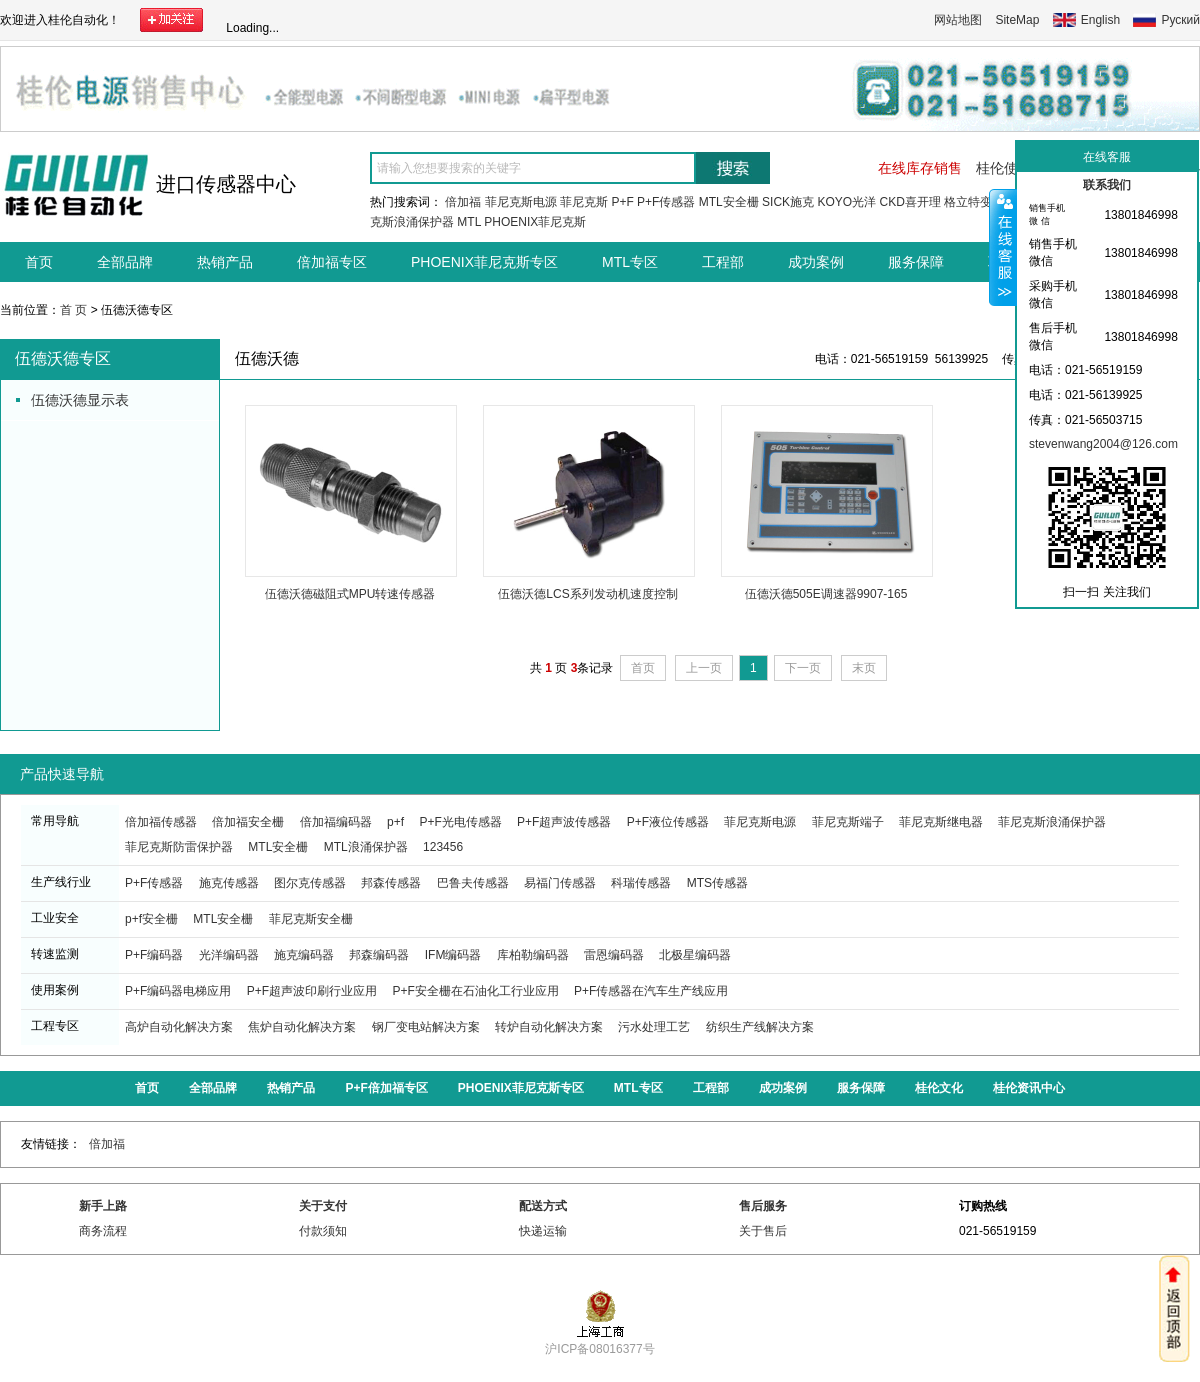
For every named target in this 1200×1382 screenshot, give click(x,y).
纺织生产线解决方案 (760, 1027)
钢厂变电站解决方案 (426, 1027)
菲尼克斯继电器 (941, 822)
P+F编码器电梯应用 (178, 991)
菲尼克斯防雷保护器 (179, 847)
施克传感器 (229, 883)
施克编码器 (304, 955)
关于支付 (323, 1206)
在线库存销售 (920, 168)
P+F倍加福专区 (386, 1088)
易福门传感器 (560, 883)
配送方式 (543, 1206)
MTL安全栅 (729, 202)
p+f (395, 822)
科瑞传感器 (641, 883)
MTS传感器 (717, 883)
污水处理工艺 (654, 1027)
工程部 (723, 262)
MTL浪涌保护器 (366, 847)
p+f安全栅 (151, 919)
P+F (622, 202)
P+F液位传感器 (668, 822)
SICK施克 (788, 202)
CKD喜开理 (909, 202)
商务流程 (103, 1231)
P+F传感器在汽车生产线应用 (651, 991)
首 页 (73, 310)
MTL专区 (630, 262)
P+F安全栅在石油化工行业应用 (475, 991)
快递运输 (543, 1231)
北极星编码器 (695, 955)
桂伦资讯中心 (1029, 1088)
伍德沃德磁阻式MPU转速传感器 (350, 594)
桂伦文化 (939, 1088)
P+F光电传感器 (460, 822)
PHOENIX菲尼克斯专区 (484, 262)
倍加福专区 (332, 262)
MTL (469, 222)
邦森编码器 (379, 955)
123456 (443, 847)
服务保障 (916, 262)
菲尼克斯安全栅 (311, 919)
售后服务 (763, 1206)
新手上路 (103, 1206)
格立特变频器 (980, 202)
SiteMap (1017, 20)
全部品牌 (125, 262)
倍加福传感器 (161, 822)
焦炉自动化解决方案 (302, 1027)
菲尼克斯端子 (848, 822)
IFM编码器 (453, 955)
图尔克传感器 (310, 883)
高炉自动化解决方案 (179, 1027)
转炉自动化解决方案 (549, 1027)
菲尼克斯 (584, 202)
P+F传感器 (666, 202)
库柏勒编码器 (533, 955)
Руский (1180, 20)
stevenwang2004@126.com (1103, 444)
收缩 (1003, 247)
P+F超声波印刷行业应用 (312, 991)
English (1100, 20)
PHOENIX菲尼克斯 (535, 222)
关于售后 (763, 1231)
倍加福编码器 (336, 822)
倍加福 (463, 202)
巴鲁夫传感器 (473, 883)
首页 (39, 262)
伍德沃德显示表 (80, 400)
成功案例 (816, 262)
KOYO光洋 (846, 202)
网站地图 (958, 20)
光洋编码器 (229, 955)
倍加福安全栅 (248, 822)
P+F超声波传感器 (564, 822)
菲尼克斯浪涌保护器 (1052, 822)
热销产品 (225, 262)
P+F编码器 (154, 955)
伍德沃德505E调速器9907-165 (826, 594)
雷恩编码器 (614, 955)
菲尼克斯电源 (521, 202)
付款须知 (323, 1231)
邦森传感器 (391, 883)
